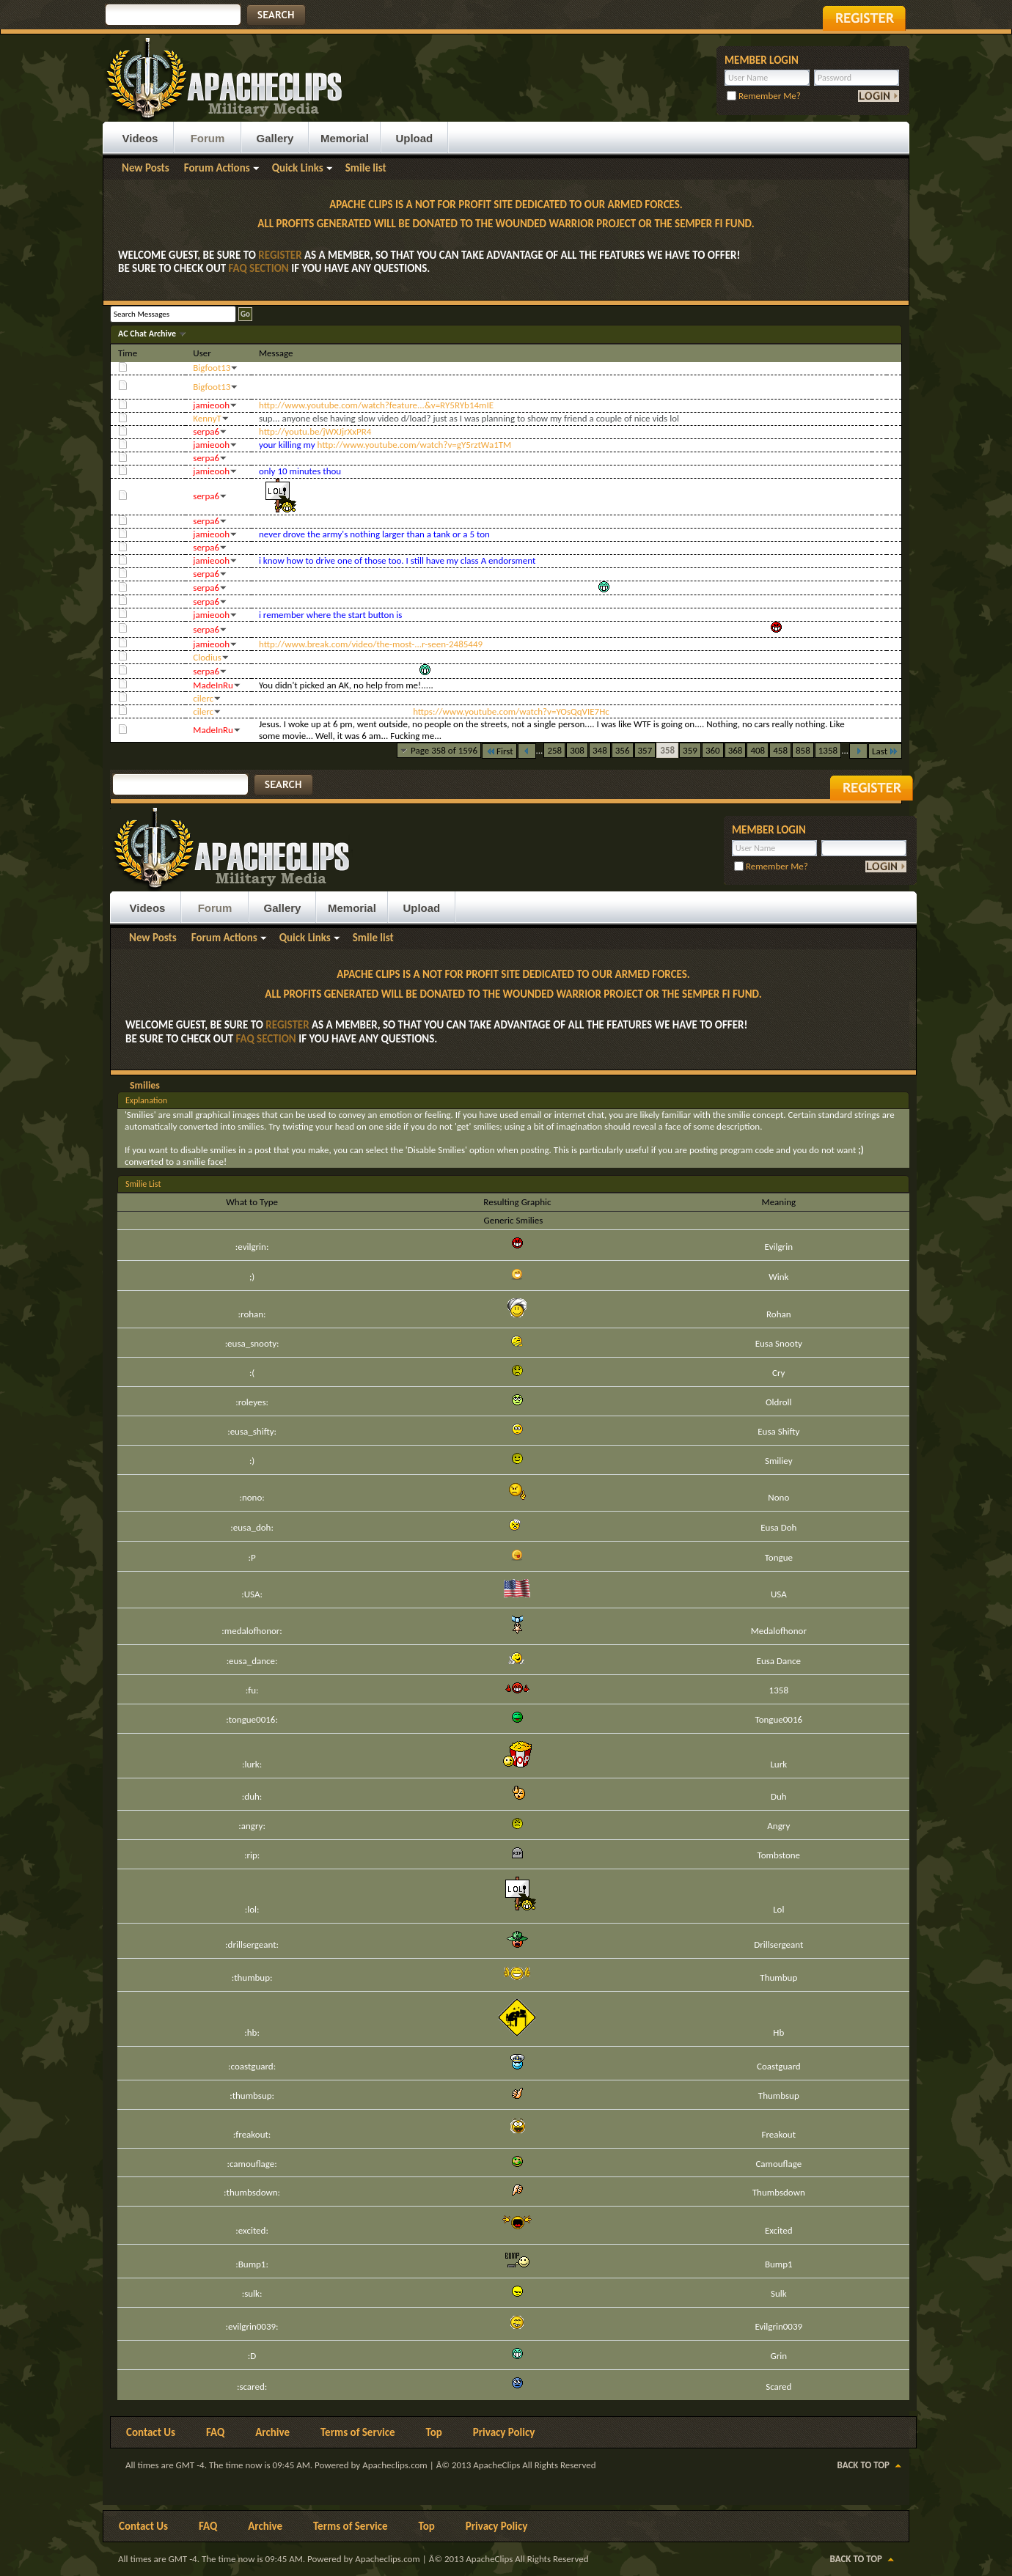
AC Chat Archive (148, 333)
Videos (140, 138)
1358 (827, 750)
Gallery (275, 138)
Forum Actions (217, 167)
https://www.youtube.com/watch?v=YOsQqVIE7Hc (511, 711)
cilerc (203, 698)
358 (667, 750)
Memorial (344, 138)
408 (757, 750)
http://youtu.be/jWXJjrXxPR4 (315, 431)
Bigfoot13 (211, 367)
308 (577, 750)
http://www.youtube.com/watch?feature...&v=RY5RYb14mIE (376, 405)
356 (622, 750)
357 (645, 750)
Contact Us (150, 2432)
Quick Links (297, 167)
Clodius (207, 657)
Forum (208, 138)
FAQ (215, 2432)
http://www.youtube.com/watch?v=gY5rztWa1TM (415, 444)
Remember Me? (764, 95)
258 (554, 750)
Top (434, 2432)
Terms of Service (357, 2432)
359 (690, 750)
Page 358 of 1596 (444, 750)
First (499, 751)
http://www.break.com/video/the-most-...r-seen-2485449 (371, 644)
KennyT (207, 418)
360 (712, 750)
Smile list (365, 167)
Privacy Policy (504, 2432)
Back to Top (863, 2464)
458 (780, 750)
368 (735, 750)
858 (803, 750)
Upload (414, 138)
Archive (272, 2432)
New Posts (145, 167)
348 (600, 750)
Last (885, 751)
